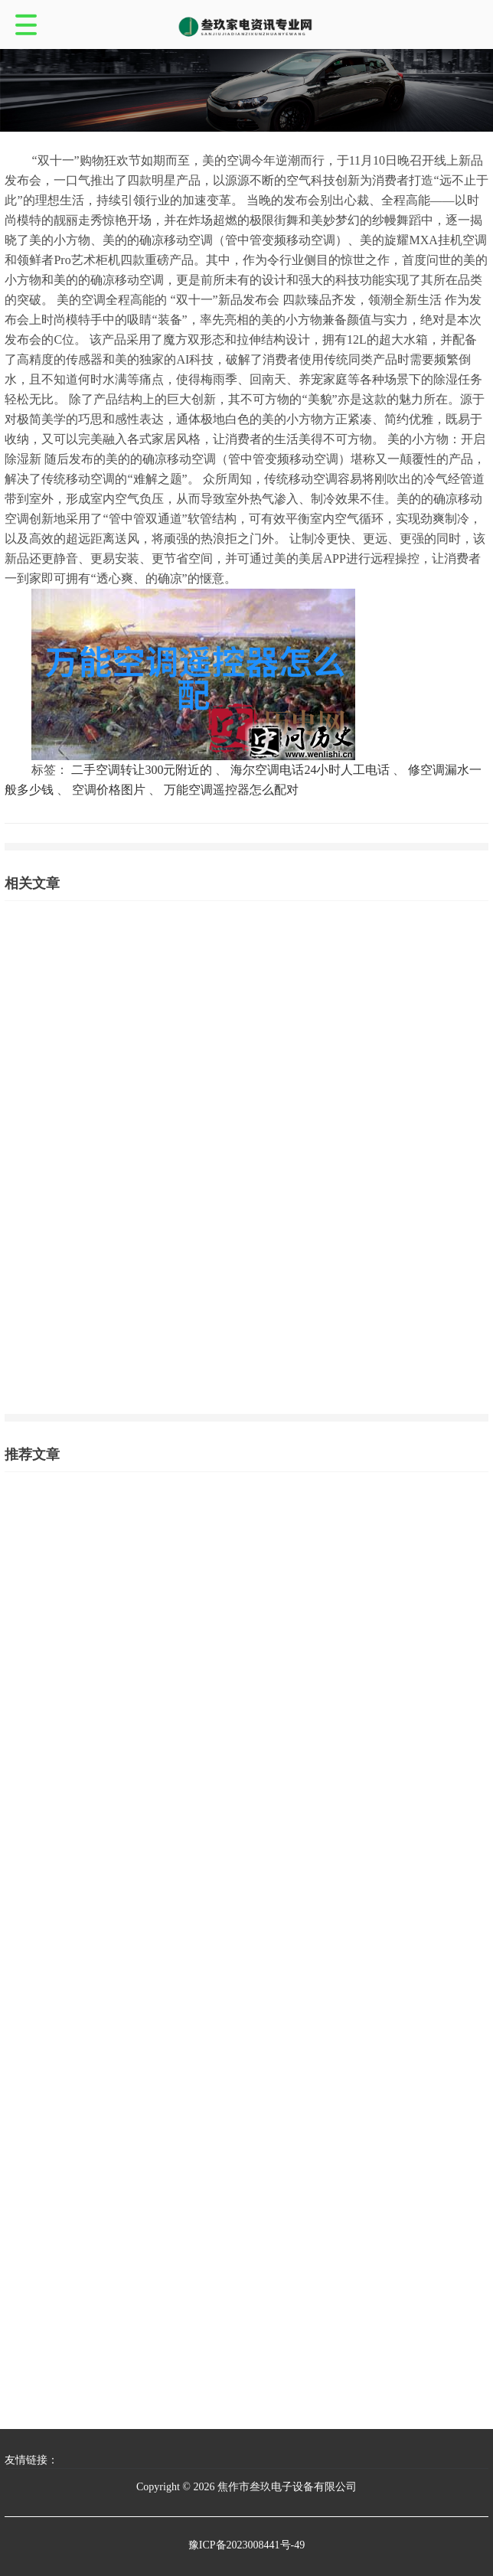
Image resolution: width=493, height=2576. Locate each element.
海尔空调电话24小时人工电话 (310, 769)
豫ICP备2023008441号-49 (246, 2545)
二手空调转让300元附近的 (141, 769)
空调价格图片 (108, 789)
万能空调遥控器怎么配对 (231, 789)
